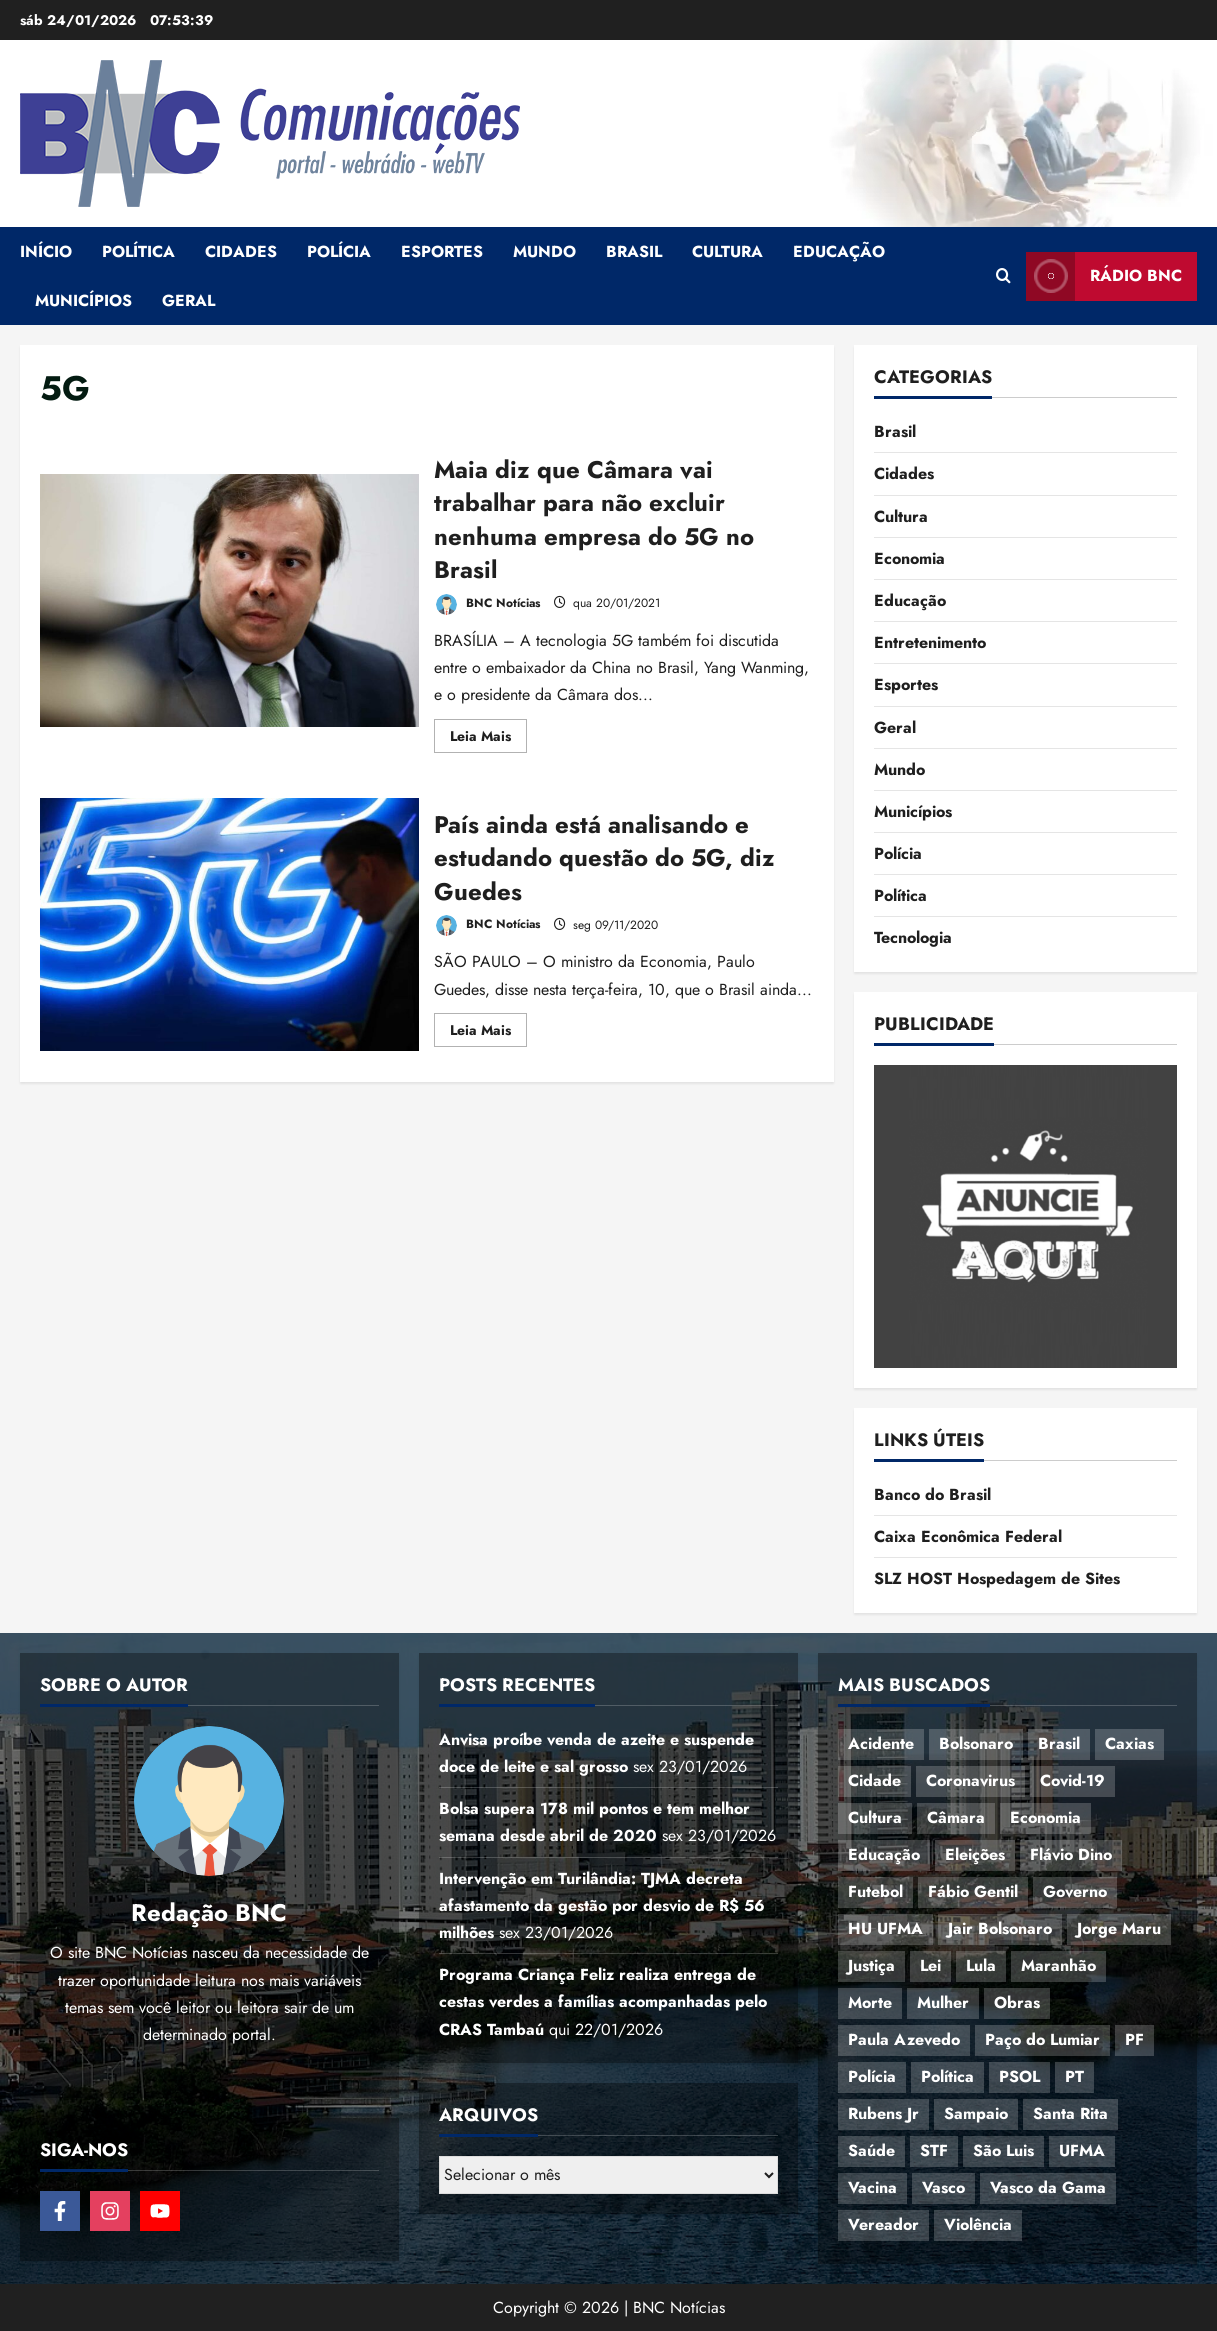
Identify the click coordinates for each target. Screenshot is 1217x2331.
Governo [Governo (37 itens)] (1075, 1891)
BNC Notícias (487, 604)
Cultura (727, 251)
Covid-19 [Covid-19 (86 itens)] (1072, 1780)
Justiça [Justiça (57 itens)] (871, 1965)
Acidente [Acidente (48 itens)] (881, 1743)
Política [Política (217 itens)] (947, 2076)
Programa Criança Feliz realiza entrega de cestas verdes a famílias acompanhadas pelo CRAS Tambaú (603, 2001)
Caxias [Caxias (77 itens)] (1129, 1743)
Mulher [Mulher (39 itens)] (943, 2002)
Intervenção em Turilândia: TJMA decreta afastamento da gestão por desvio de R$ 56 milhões (602, 1905)
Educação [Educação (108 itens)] (884, 1854)
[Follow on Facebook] (60, 2211)
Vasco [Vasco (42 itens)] (943, 2187)
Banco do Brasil (932, 1494)
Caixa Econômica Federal (968, 1536)
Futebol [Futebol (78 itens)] (875, 1891)
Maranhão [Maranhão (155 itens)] (1058, 1965)
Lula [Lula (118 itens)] (981, 1965)
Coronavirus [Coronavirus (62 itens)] (970, 1780)
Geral (188, 300)
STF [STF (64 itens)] (934, 2150)
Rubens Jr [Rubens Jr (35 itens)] (883, 2113)
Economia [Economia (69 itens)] (1045, 1817)
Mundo (544, 251)
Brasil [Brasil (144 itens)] (1059, 1743)
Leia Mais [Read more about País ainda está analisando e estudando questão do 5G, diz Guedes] (488, 1033)
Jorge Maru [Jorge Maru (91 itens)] (1119, 1928)
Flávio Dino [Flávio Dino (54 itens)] (1071, 1854)
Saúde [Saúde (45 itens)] (871, 2150)
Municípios (83, 300)
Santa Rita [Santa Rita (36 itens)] (1070, 2113)
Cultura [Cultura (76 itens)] (875, 1817)
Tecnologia (913, 937)
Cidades (241, 251)
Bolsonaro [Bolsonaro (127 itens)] (976, 1743)
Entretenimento (930, 642)
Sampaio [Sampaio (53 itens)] (976, 2113)
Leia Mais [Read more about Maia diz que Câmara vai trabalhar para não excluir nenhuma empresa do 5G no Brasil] (488, 739)
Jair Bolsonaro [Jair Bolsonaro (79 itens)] (1000, 1928)
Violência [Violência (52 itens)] (978, 2224)
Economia (909, 558)
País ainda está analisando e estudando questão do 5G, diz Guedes (229, 924)
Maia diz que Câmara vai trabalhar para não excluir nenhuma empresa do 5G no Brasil (229, 600)
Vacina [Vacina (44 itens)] (872, 2187)
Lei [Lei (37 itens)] (930, 1965)
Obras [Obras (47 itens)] (1017, 2002)
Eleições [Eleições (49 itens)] (975, 1854)
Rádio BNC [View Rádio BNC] (1104, 276)
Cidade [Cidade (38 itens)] (874, 1780)
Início (46, 251)
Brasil (634, 251)
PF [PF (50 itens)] (1134, 2039)
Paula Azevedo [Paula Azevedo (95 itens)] (904, 2039)
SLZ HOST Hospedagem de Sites (997, 1578)
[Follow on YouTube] (160, 2211)
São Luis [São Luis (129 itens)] (1003, 2150)
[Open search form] (1003, 276)
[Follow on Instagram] (110, 2211)
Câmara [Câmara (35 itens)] (956, 1817)
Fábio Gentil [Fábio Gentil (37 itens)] (973, 1891)
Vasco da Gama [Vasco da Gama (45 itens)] (1048, 2187)
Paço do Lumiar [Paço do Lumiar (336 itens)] (1042, 2039)
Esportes (442, 251)
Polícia (339, 251)
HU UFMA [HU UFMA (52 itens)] (885, 1928)
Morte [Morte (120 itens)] (870, 2002)
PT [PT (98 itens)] (1074, 2076)
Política (138, 251)
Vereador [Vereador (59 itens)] (883, 2224)
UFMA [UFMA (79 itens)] (1082, 2150)
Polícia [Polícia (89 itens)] (872, 2076)
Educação (839, 251)
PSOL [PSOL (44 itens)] (1019, 2076)
